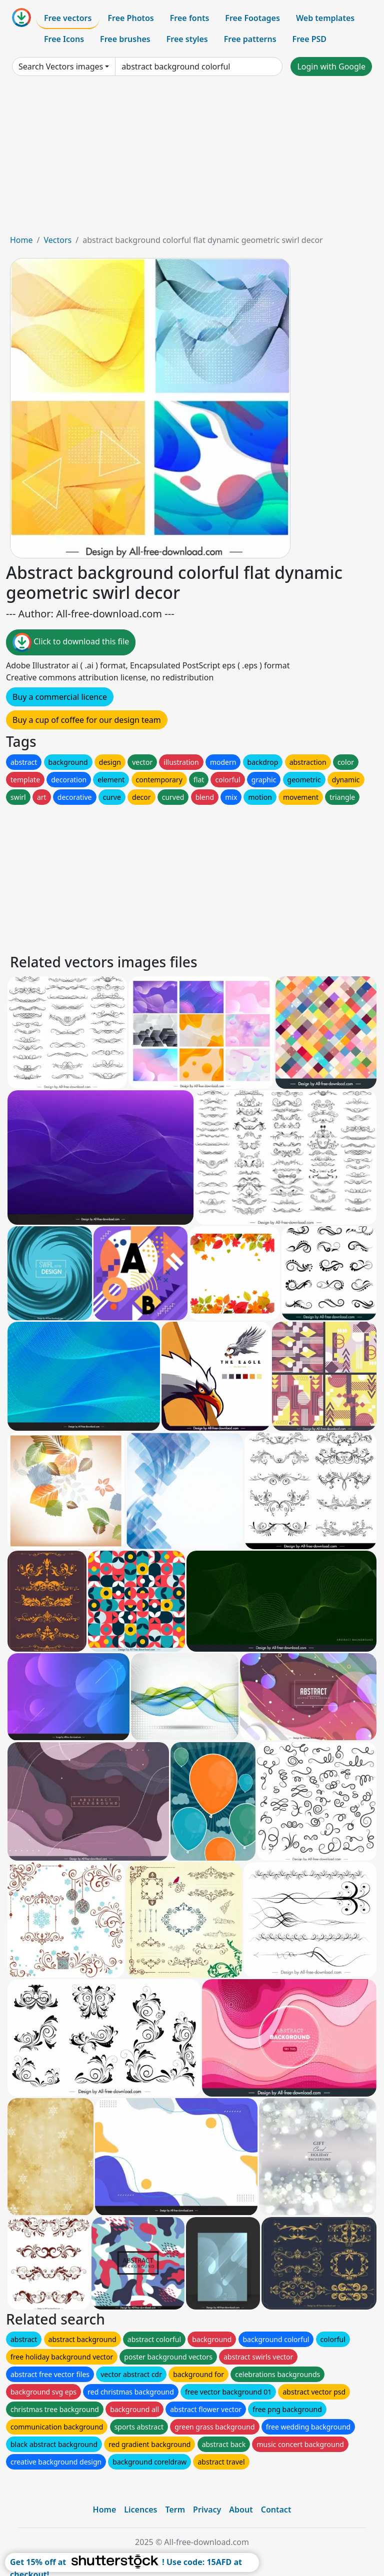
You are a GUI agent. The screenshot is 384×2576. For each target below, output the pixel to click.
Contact (276, 2509)
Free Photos (131, 17)
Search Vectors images (60, 66)
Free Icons (64, 38)
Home (21, 239)
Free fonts (190, 17)
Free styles (187, 38)
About (240, 2509)
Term (175, 2509)
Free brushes (125, 38)
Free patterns (250, 38)
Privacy (207, 2509)
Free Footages (252, 17)
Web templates (325, 17)
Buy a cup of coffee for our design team (86, 719)
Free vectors (68, 17)
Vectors (58, 239)
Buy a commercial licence (59, 696)
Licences (140, 2509)
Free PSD (309, 38)
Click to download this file (70, 642)
